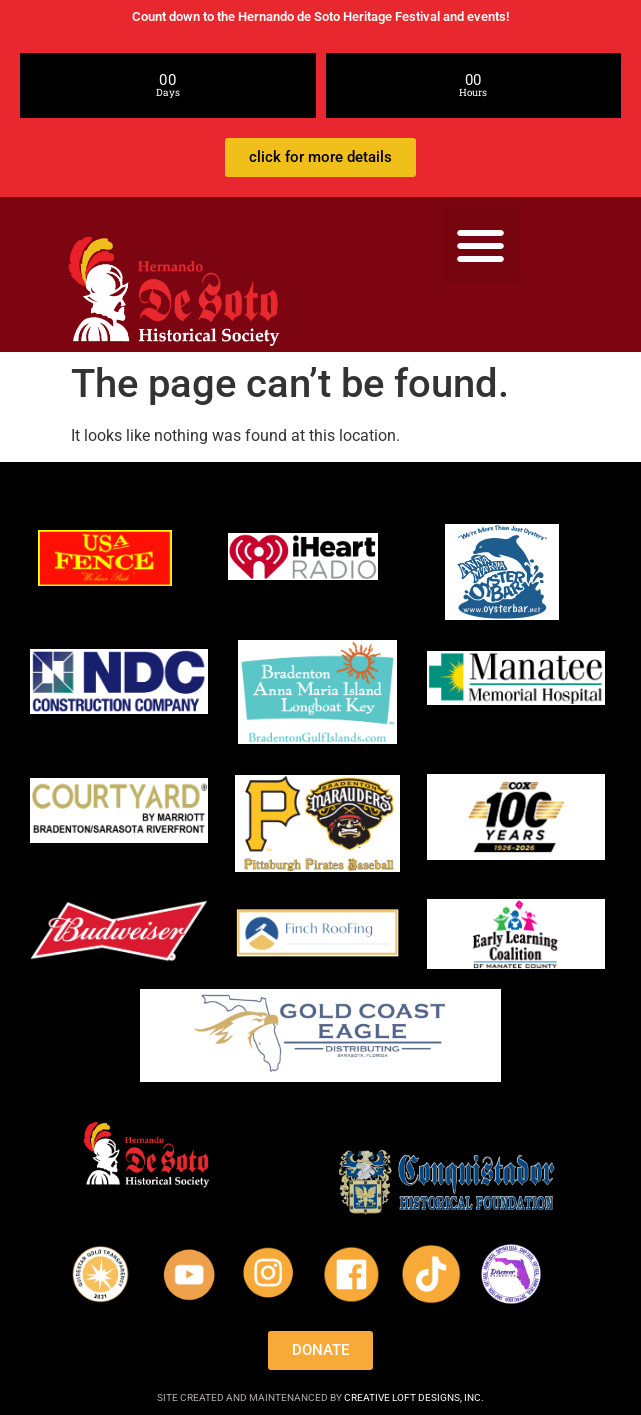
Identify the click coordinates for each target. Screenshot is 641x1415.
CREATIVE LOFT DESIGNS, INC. (414, 1397)
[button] (481, 245)
